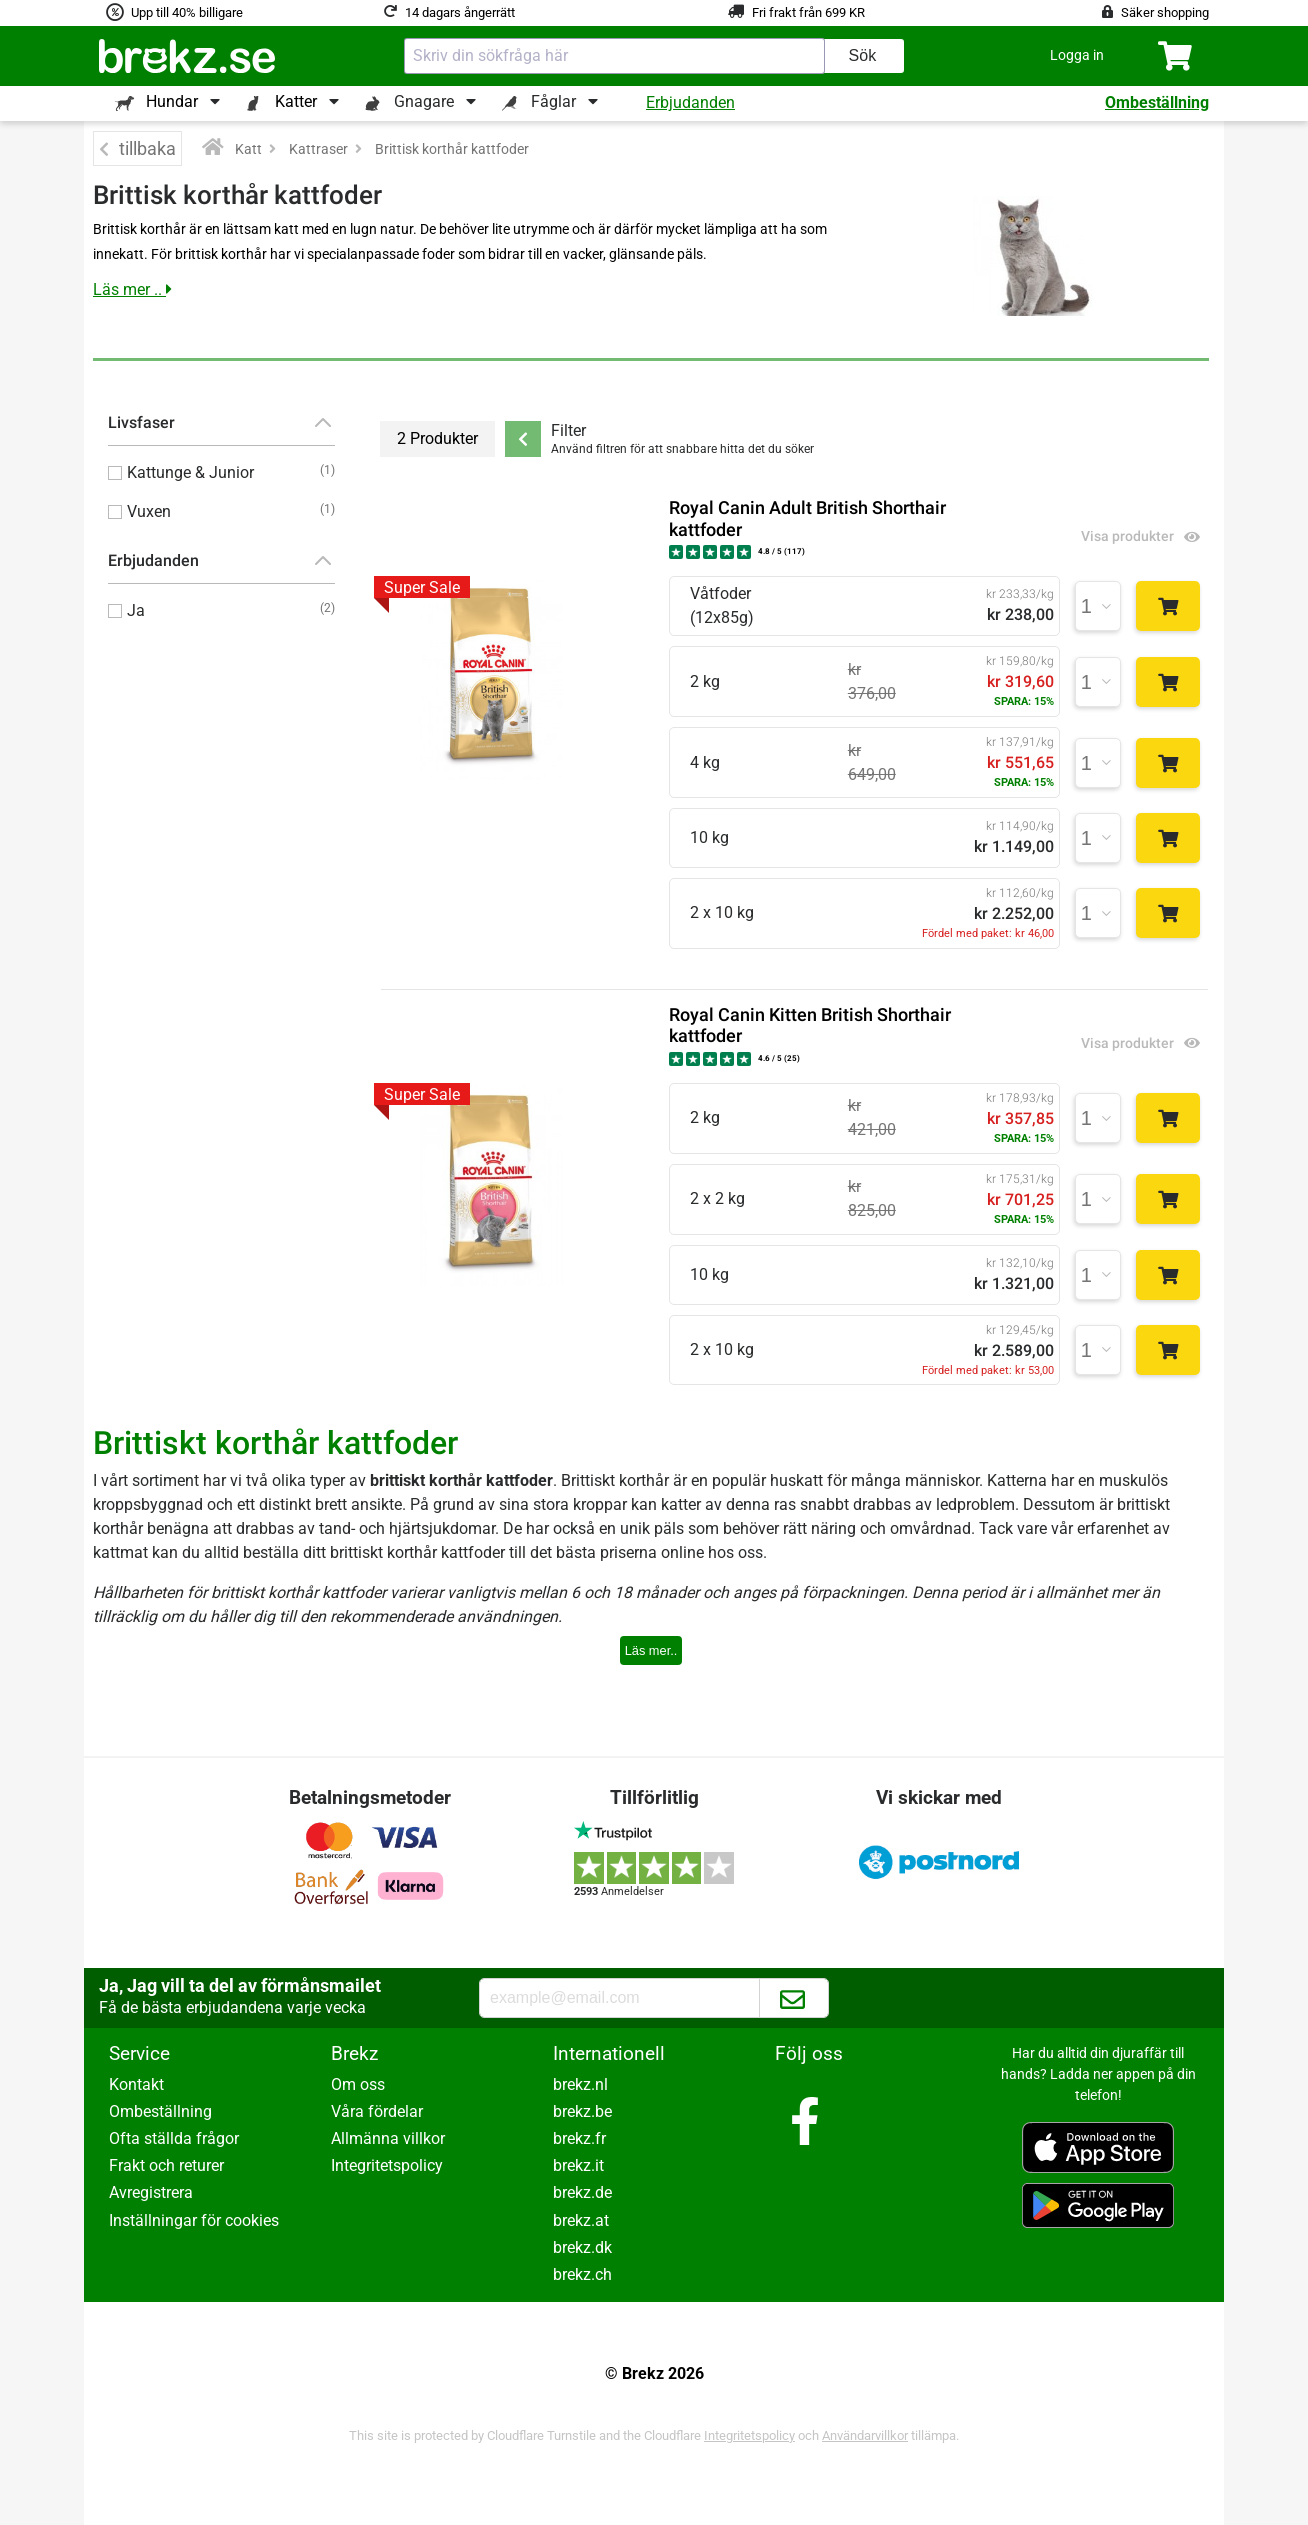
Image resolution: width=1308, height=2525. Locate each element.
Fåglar (553, 101)
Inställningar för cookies (194, 2220)
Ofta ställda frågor (174, 2138)
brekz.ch (582, 2274)
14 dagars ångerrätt (460, 12)
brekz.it (578, 2165)
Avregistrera (151, 2192)
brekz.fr (579, 2138)
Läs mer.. (651, 1650)
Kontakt (136, 2084)
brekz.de (582, 2192)
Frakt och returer (166, 2165)
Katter (296, 101)
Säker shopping (1165, 12)
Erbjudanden (690, 102)
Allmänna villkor (388, 2138)
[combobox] (614, 56)
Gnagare (424, 101)
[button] (1077, 55)
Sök (863, 55)
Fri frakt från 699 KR (808, 12)
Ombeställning (1157, 102)
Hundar (172, 101)
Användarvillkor (865, 2435)
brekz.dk (582, 2247)
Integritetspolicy (387, 2165)
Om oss (358, 2084)
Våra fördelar (377, 2111)
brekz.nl (580, 2084)
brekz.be (582, 2111)
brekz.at (581, 2220)
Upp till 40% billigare (187, 12)
